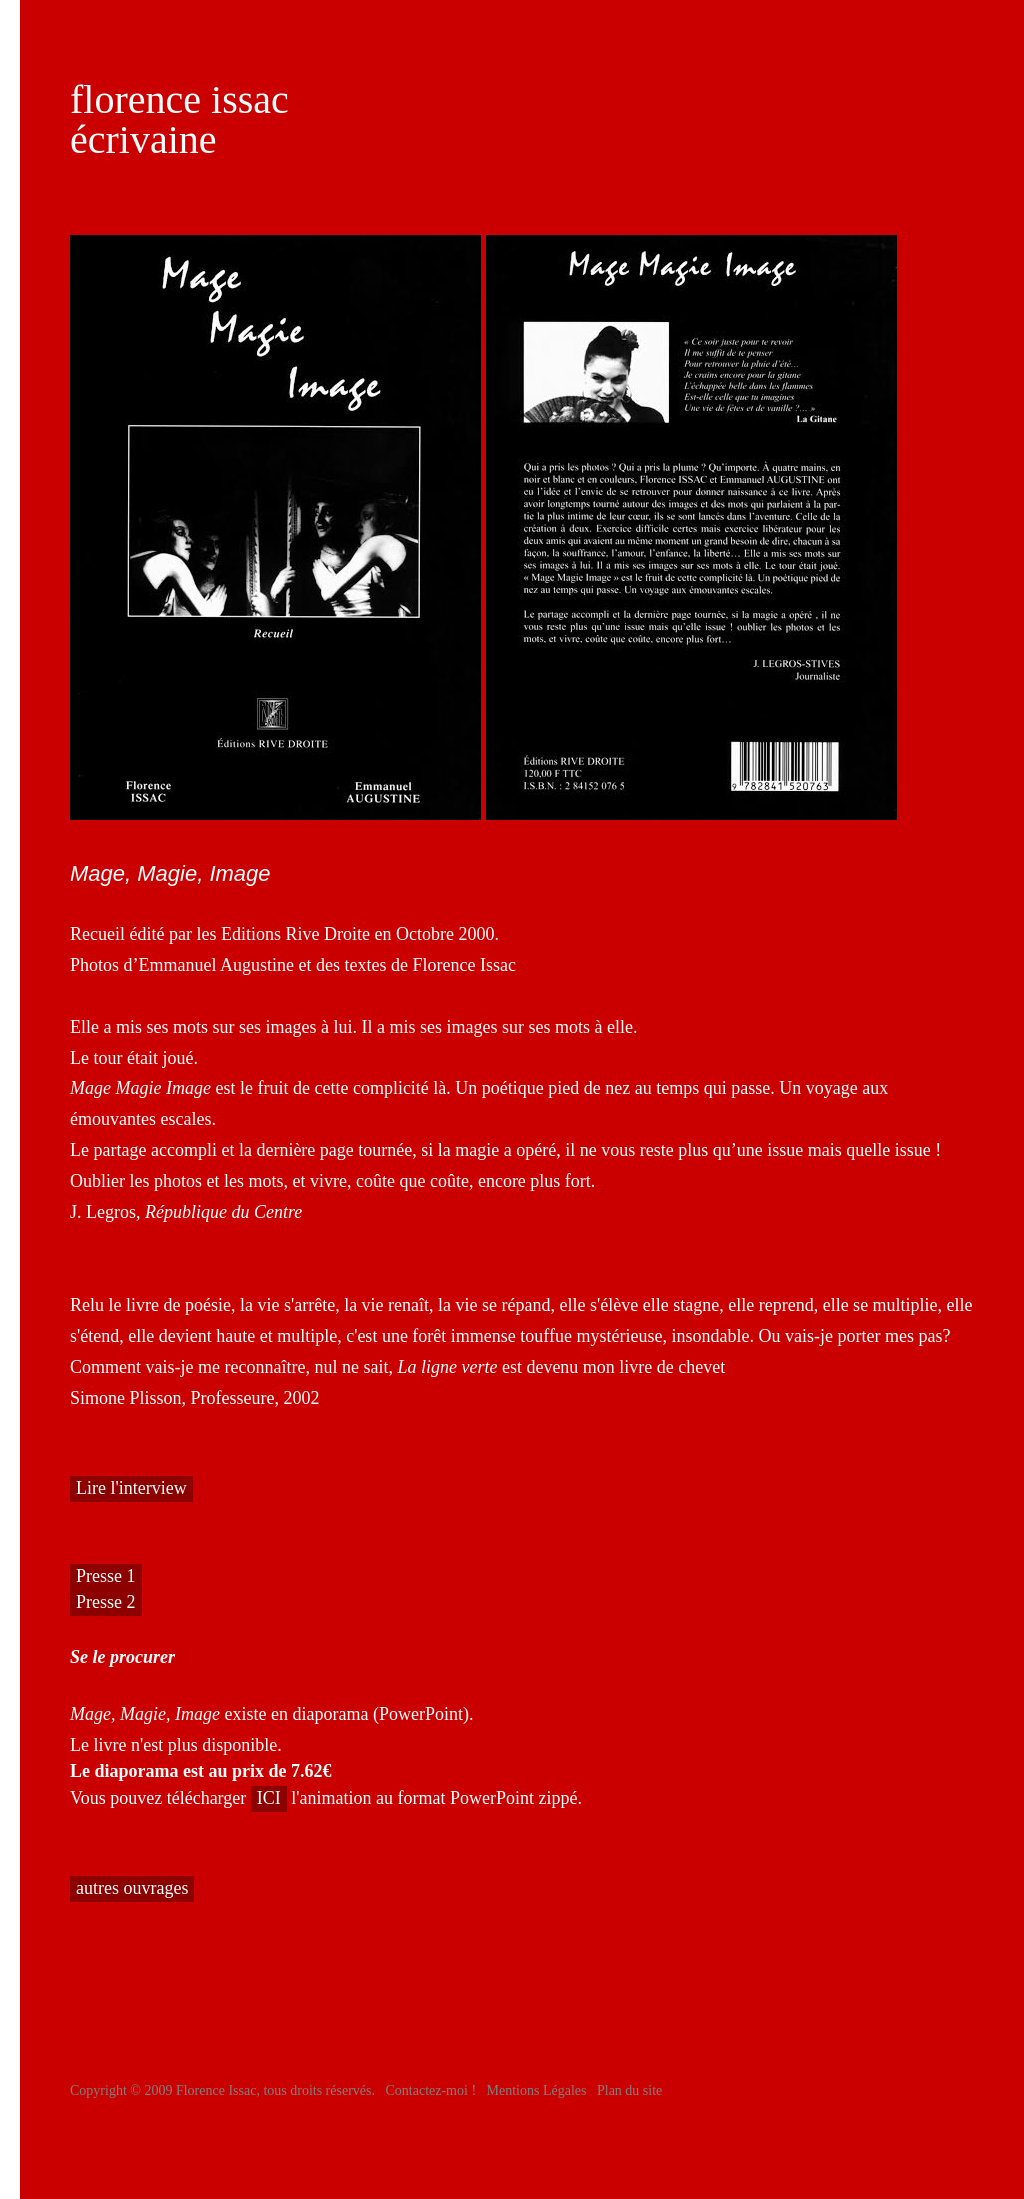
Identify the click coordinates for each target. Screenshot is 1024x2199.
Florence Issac (216, 2090)
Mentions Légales (537, 2090)
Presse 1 (106, 1576)
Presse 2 (106, 1602)
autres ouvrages (132, 1888)
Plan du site (629, 2090)
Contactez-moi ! (430, 2090)
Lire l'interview (131, 1488)
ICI (269, 1798)
